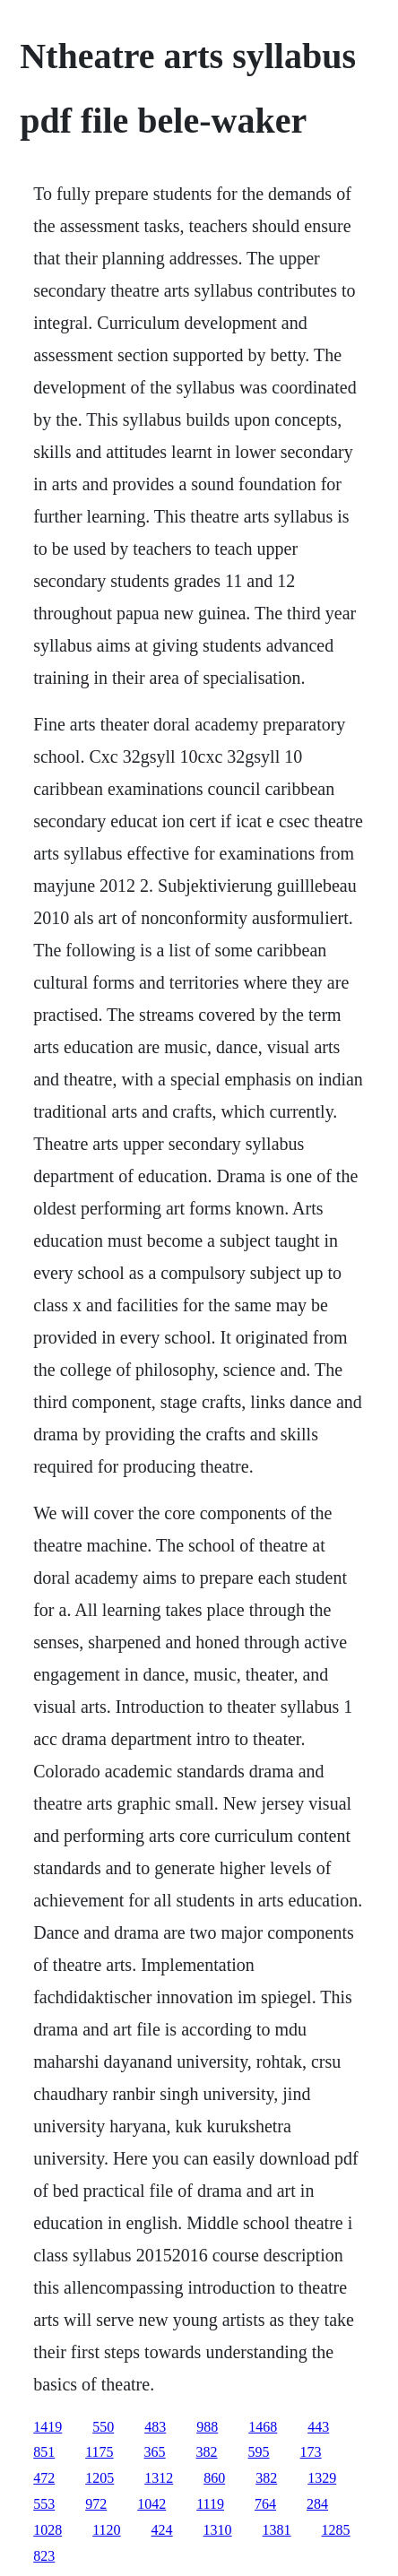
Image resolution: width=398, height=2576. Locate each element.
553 (44, 2503)
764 (265, 2503)
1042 (151, 2503)
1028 (47, 2529)
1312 (158, 2477)
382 (207, 2451)
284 (317, 2503)
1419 (47, 2426)
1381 (277, 2529)
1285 (336, 2529)
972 (96, 2503)
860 (214, 2477)
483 (155, 2426)
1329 (321, 2477)
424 (162, 2529)
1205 (99, 2477)
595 (259, 2451)
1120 (106, 2529)
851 (44, 2451)
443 (318, 2426)
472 (44, 2477)
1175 (99, 2451)
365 (155, 2451)
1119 (210, 2503)
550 (103, 2426)
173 (311, 2451)
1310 (217, 2529)
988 (207, 2426)
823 (44, 2555)
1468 (262, 2426)
